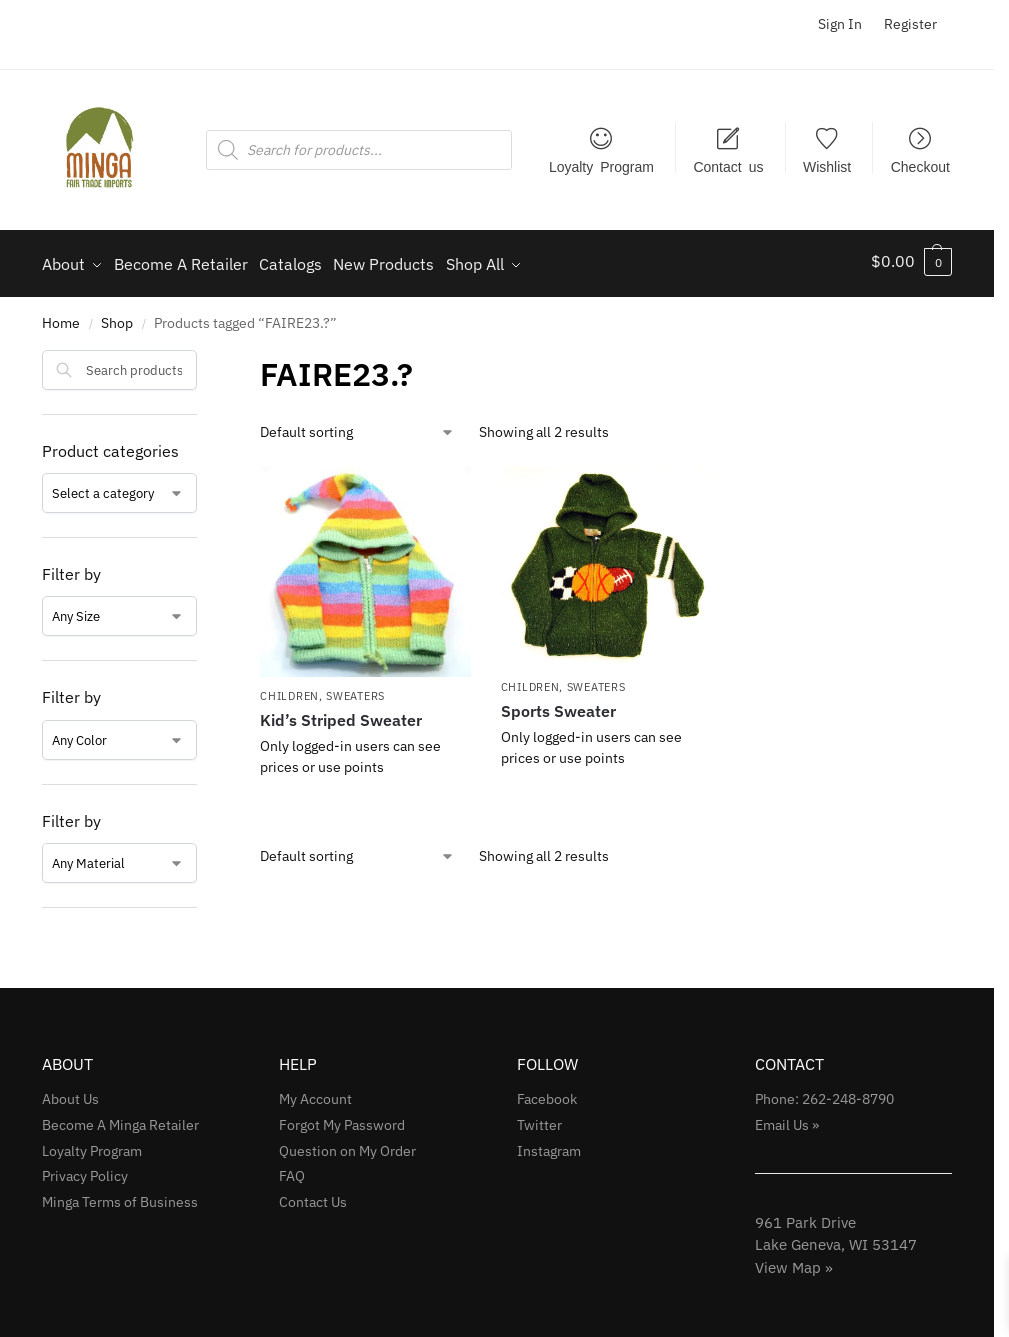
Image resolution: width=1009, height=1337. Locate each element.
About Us (70, 1092)
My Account (315, 1092)
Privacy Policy (85, 1170)
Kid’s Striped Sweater (341, 714)
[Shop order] (357, 425)
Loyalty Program (601, 166)
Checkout (920, 166)
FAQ (292, 1170)
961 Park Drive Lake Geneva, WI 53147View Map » (836, 1238)
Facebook (547, 1092)
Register (910, 24)
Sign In (840, 24)
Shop (117, 317)
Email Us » (787, 1118)
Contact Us (313, 1196)
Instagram (549, 1144)
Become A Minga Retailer (120, 1118)
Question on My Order (347, 1144)
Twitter (539, 1118)
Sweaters (355, 689)
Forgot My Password (342, 1118)
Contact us (728, 166)
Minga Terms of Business (120, 1196)
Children (289, 689)
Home (61, 317)
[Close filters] (203, 356)
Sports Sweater (558, 705)
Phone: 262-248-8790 (824, 1092)
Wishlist (827, 166)
